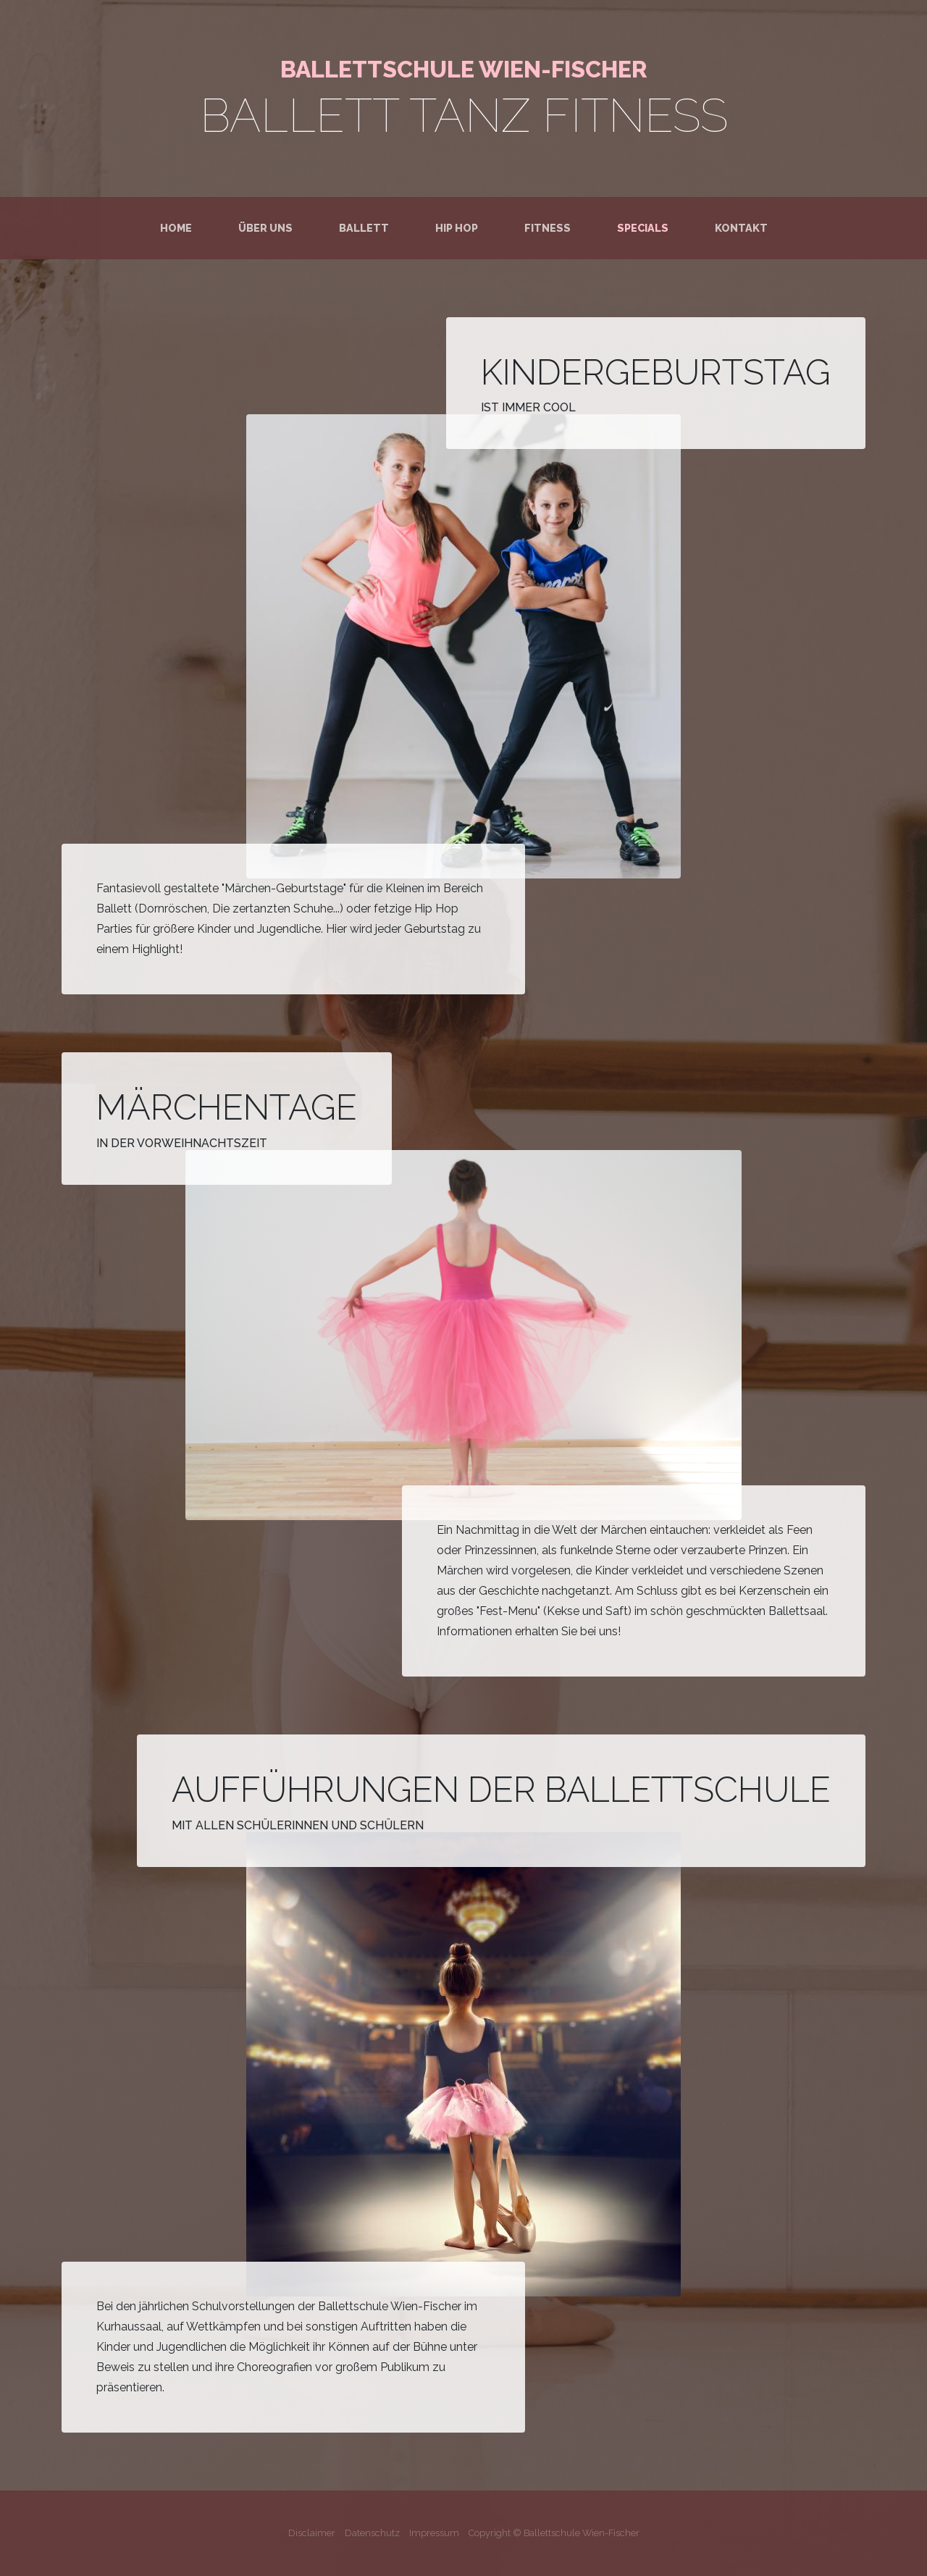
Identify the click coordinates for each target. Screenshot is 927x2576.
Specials (642, 228)
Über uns (265, 228)
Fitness (547, 228)
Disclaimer (311, 2532)
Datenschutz (372, 2532)
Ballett (364, 228)
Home (179, 227)
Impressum (434, 2532)
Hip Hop (456, 228)
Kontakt (741, 228)
